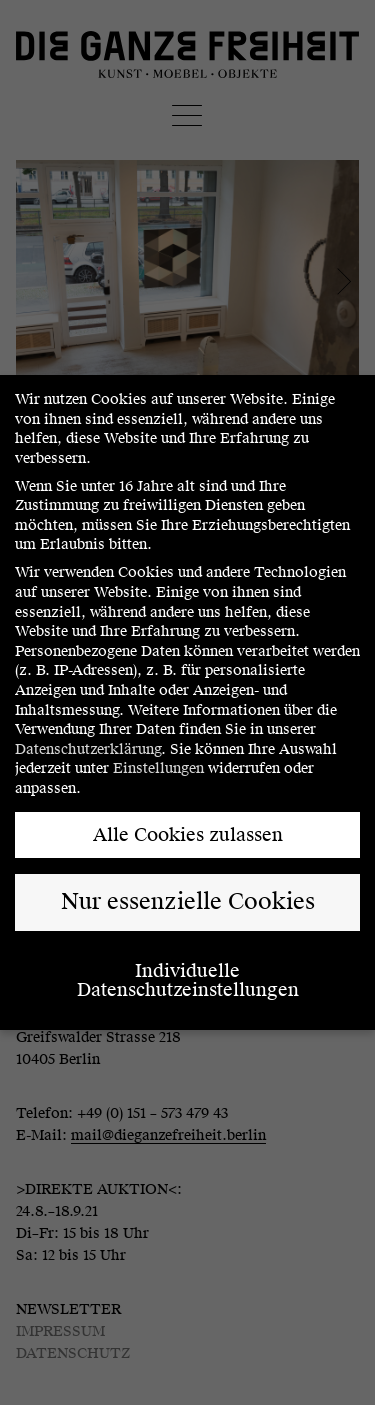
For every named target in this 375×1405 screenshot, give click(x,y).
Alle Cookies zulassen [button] (188, 834)
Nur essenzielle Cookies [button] (188, 901)
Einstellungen (158, 768)
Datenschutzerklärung (88, 749)
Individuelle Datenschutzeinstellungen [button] (188, 980)
